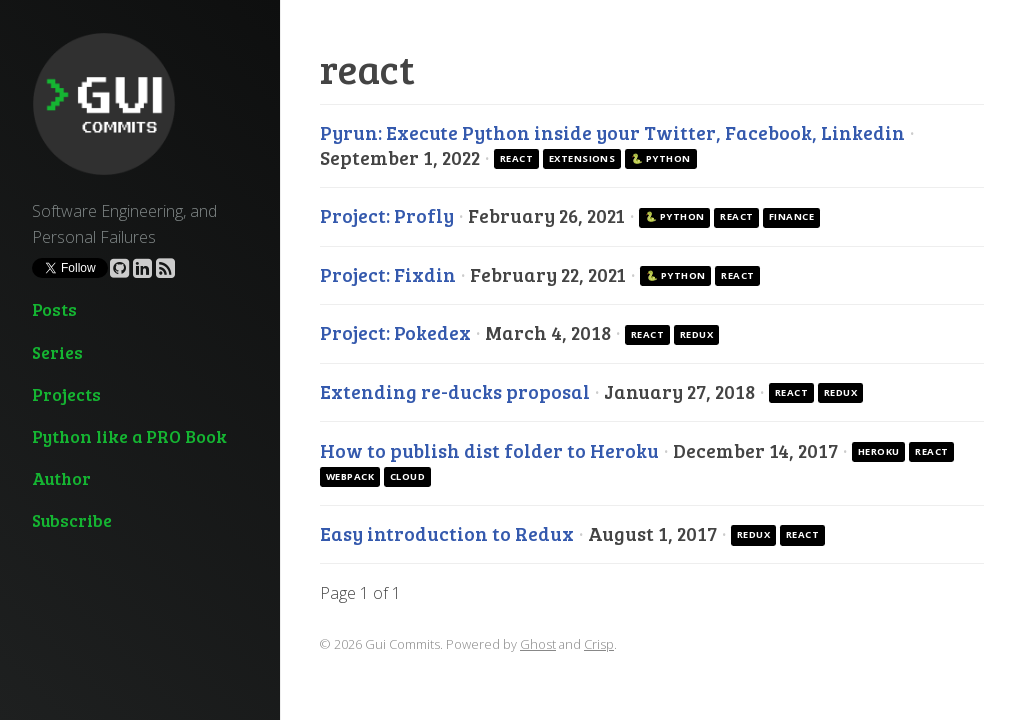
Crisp (599, 644)
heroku (879, 451)
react (516, 158)
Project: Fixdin (390, 274)
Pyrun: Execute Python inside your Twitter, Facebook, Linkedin (614, 132)
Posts (54, 309)
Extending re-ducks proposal (457, 391)
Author (61, 478)
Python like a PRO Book (129, 436)
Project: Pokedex (397, 332)
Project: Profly (389, 215)
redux (696, 334)
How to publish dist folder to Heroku (491, 450)
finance (791, 216)
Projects (66, 394)
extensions (582, 158)
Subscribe (72, 520)
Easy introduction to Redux (449, 533)
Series (57, 352)
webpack (350, 476)
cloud (407, 476)
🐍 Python (661, 158)
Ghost (538, 644)
